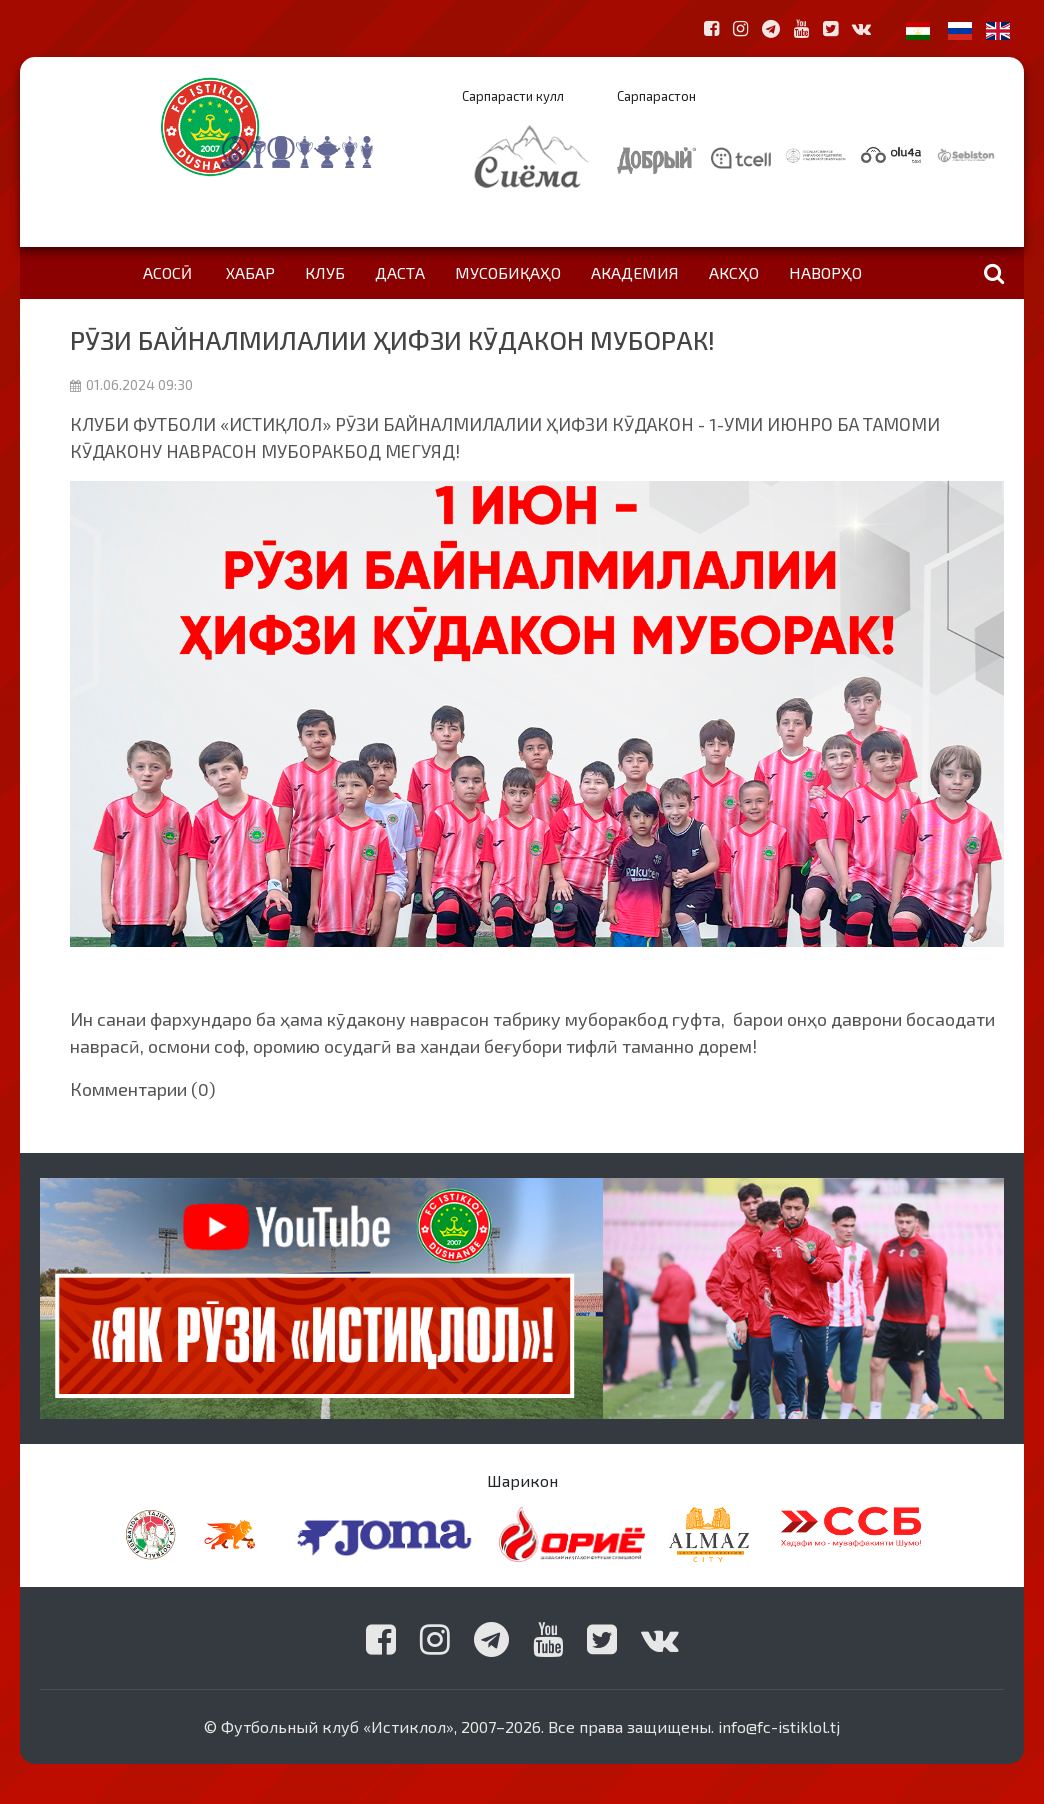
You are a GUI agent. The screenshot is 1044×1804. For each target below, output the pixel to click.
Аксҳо (734, 272)
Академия (635, 272)
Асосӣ (167, 272)
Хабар (250, 272)
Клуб (325, 272)
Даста (400, 272)
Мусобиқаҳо (508, 272)
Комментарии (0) (143, 1089)
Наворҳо (825, 272)
